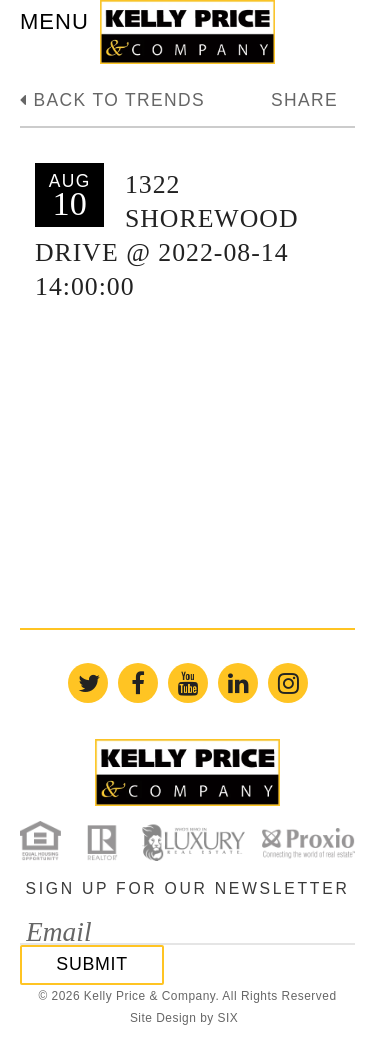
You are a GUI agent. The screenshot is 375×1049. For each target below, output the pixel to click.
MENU (54, 21)
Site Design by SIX (184, 1018)
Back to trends (112, 100)
